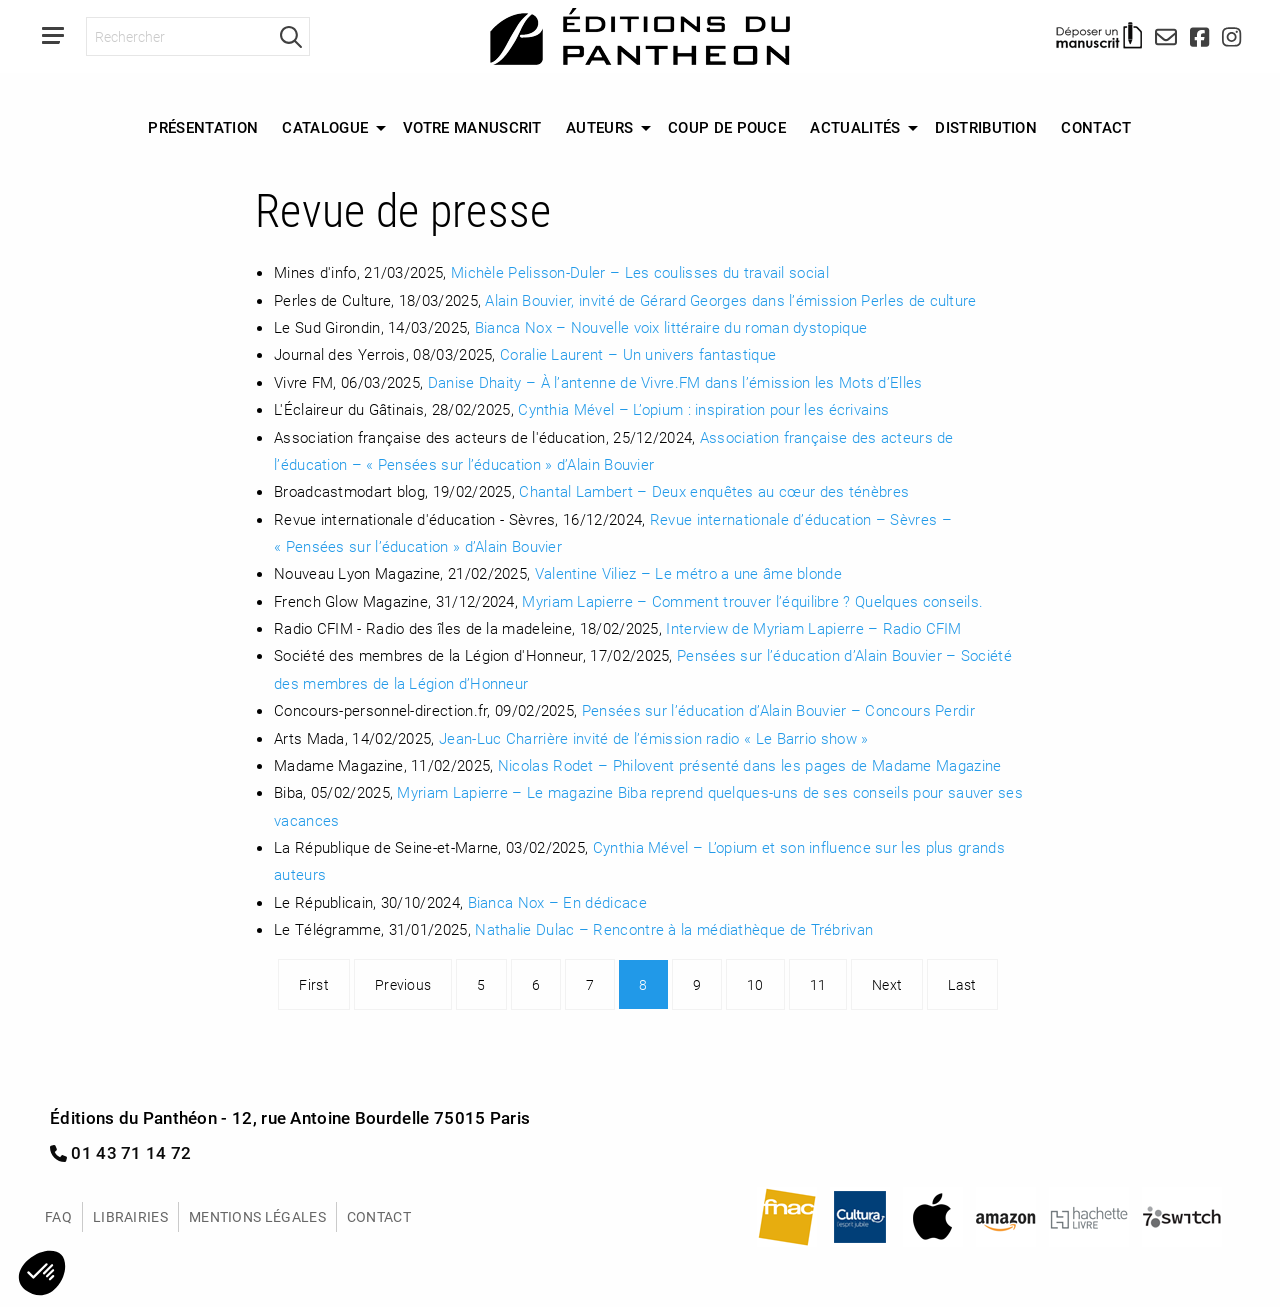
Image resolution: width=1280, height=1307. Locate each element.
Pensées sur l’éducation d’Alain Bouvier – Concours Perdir (778, 710)
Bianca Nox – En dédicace (557, 902)
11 (818, 984)
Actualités (855, 127)
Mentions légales (257, 1216)
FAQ (58, 1216)
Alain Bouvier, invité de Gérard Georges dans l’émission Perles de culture (730, 300)
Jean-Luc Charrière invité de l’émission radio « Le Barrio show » (653, 738)
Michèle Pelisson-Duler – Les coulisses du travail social (640, 272)
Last (962, 984)
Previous (403, 984)
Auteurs (599, 127)
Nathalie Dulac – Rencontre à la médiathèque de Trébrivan (674, 929)
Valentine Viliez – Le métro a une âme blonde (688, 573)
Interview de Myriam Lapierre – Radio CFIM (813, 628)
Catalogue (325, 127)
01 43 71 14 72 (121, 1152)
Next (887, 984)
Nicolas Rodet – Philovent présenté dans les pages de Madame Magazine (750, 765)
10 (755, 984)
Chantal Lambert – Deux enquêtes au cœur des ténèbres (714, 491)
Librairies (130, 1216)
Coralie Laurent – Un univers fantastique (638, 354)
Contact (1096, 127)
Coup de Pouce (727, 127)
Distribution (986, 127)
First (314, 984)
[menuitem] (203, 128)
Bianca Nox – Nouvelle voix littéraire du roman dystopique (671, 327)
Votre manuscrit (472, 127)
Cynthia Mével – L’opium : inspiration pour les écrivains (703, 409)
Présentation (203, 127)
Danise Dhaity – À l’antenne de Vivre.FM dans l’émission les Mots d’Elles (675, 382)
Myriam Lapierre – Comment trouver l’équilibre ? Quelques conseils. (752, 601)
